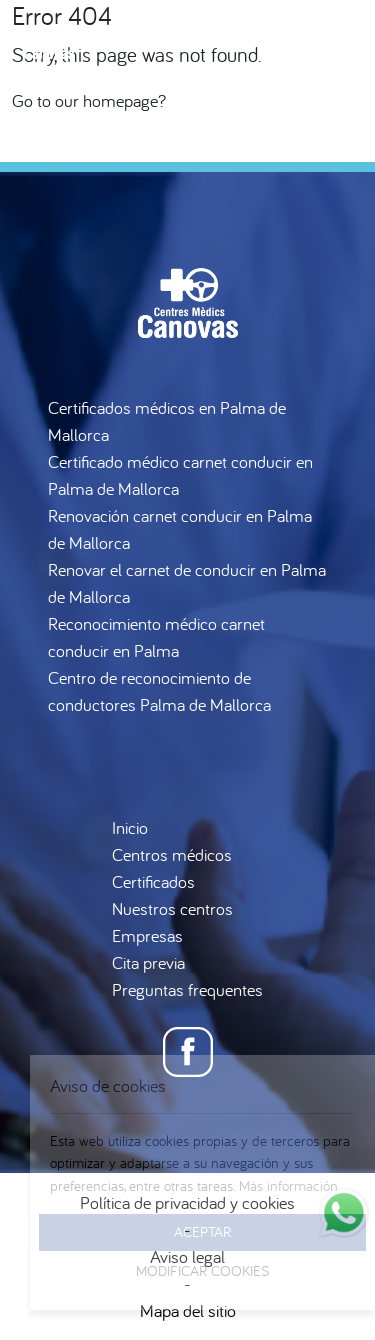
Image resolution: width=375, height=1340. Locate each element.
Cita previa (148, 962)
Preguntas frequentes (187, 989)
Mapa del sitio (188, 1310)
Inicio (130, 827)
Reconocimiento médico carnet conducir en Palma (156, 637)
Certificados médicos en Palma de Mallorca (167, 421)
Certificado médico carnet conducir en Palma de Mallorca (180, 475)
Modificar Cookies (202, 1270)
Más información (288, 1185)
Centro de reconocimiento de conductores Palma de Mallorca (159, 691)
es (314, 140)
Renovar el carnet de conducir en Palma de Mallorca (187, 583)
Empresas (147, 935)
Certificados (153, 881)
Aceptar (202, 1231)
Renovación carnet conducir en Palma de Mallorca (180, 529)
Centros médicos (172, 854)
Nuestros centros (172, 908)
